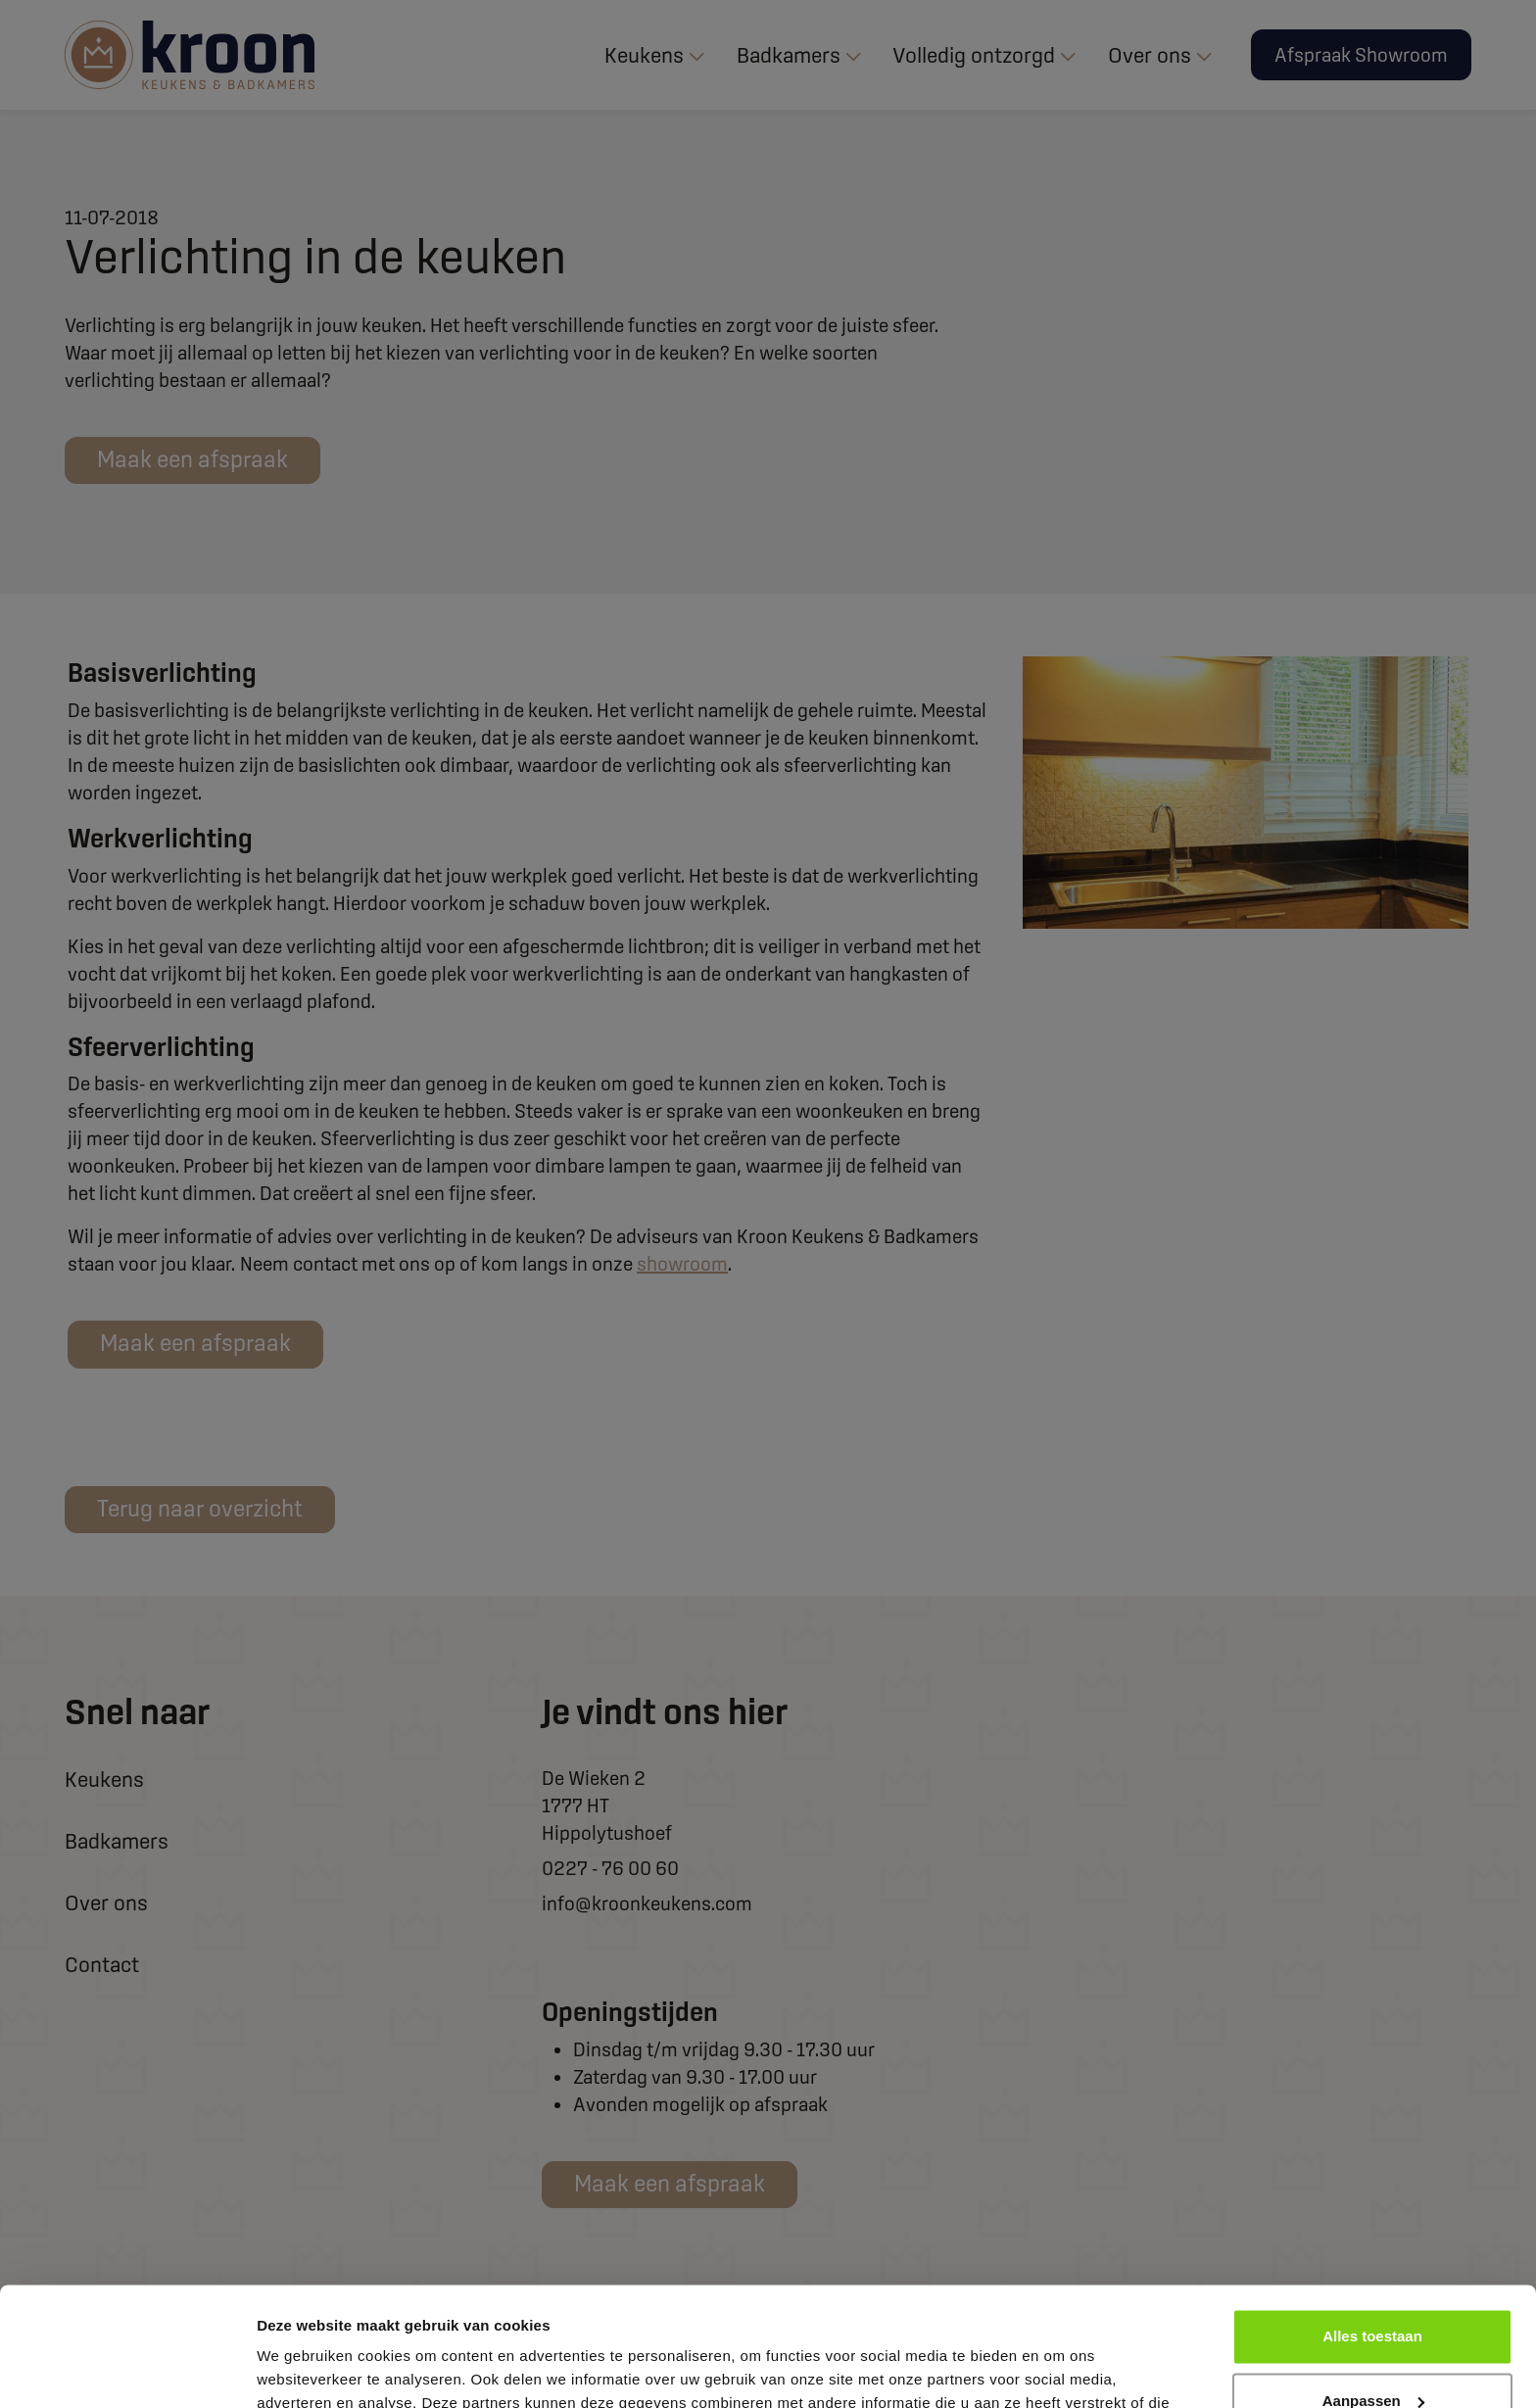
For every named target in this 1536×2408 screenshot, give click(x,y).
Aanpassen (1373, 2289)
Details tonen (303, 2369)
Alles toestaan (1372, 2225)
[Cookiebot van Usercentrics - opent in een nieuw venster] (127, 2369)
